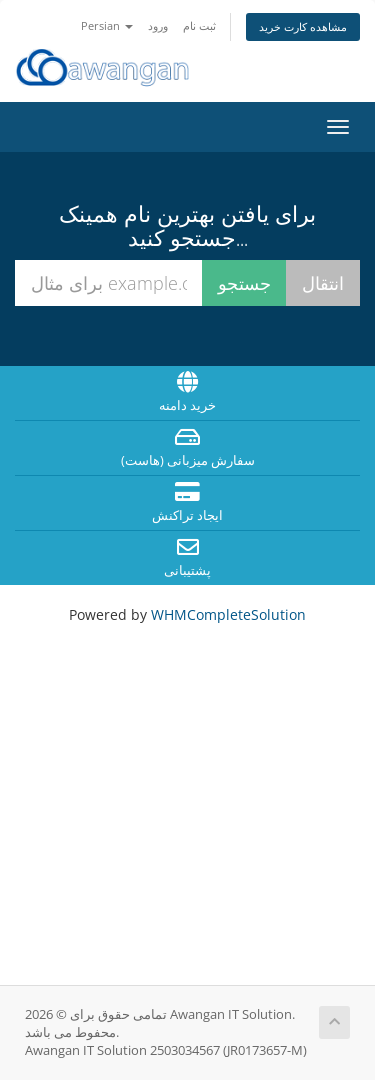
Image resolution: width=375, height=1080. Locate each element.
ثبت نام (199, 25)
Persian (107, 25)
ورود (158, 25)
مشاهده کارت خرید (303, 26)
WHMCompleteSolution (228, 614)
